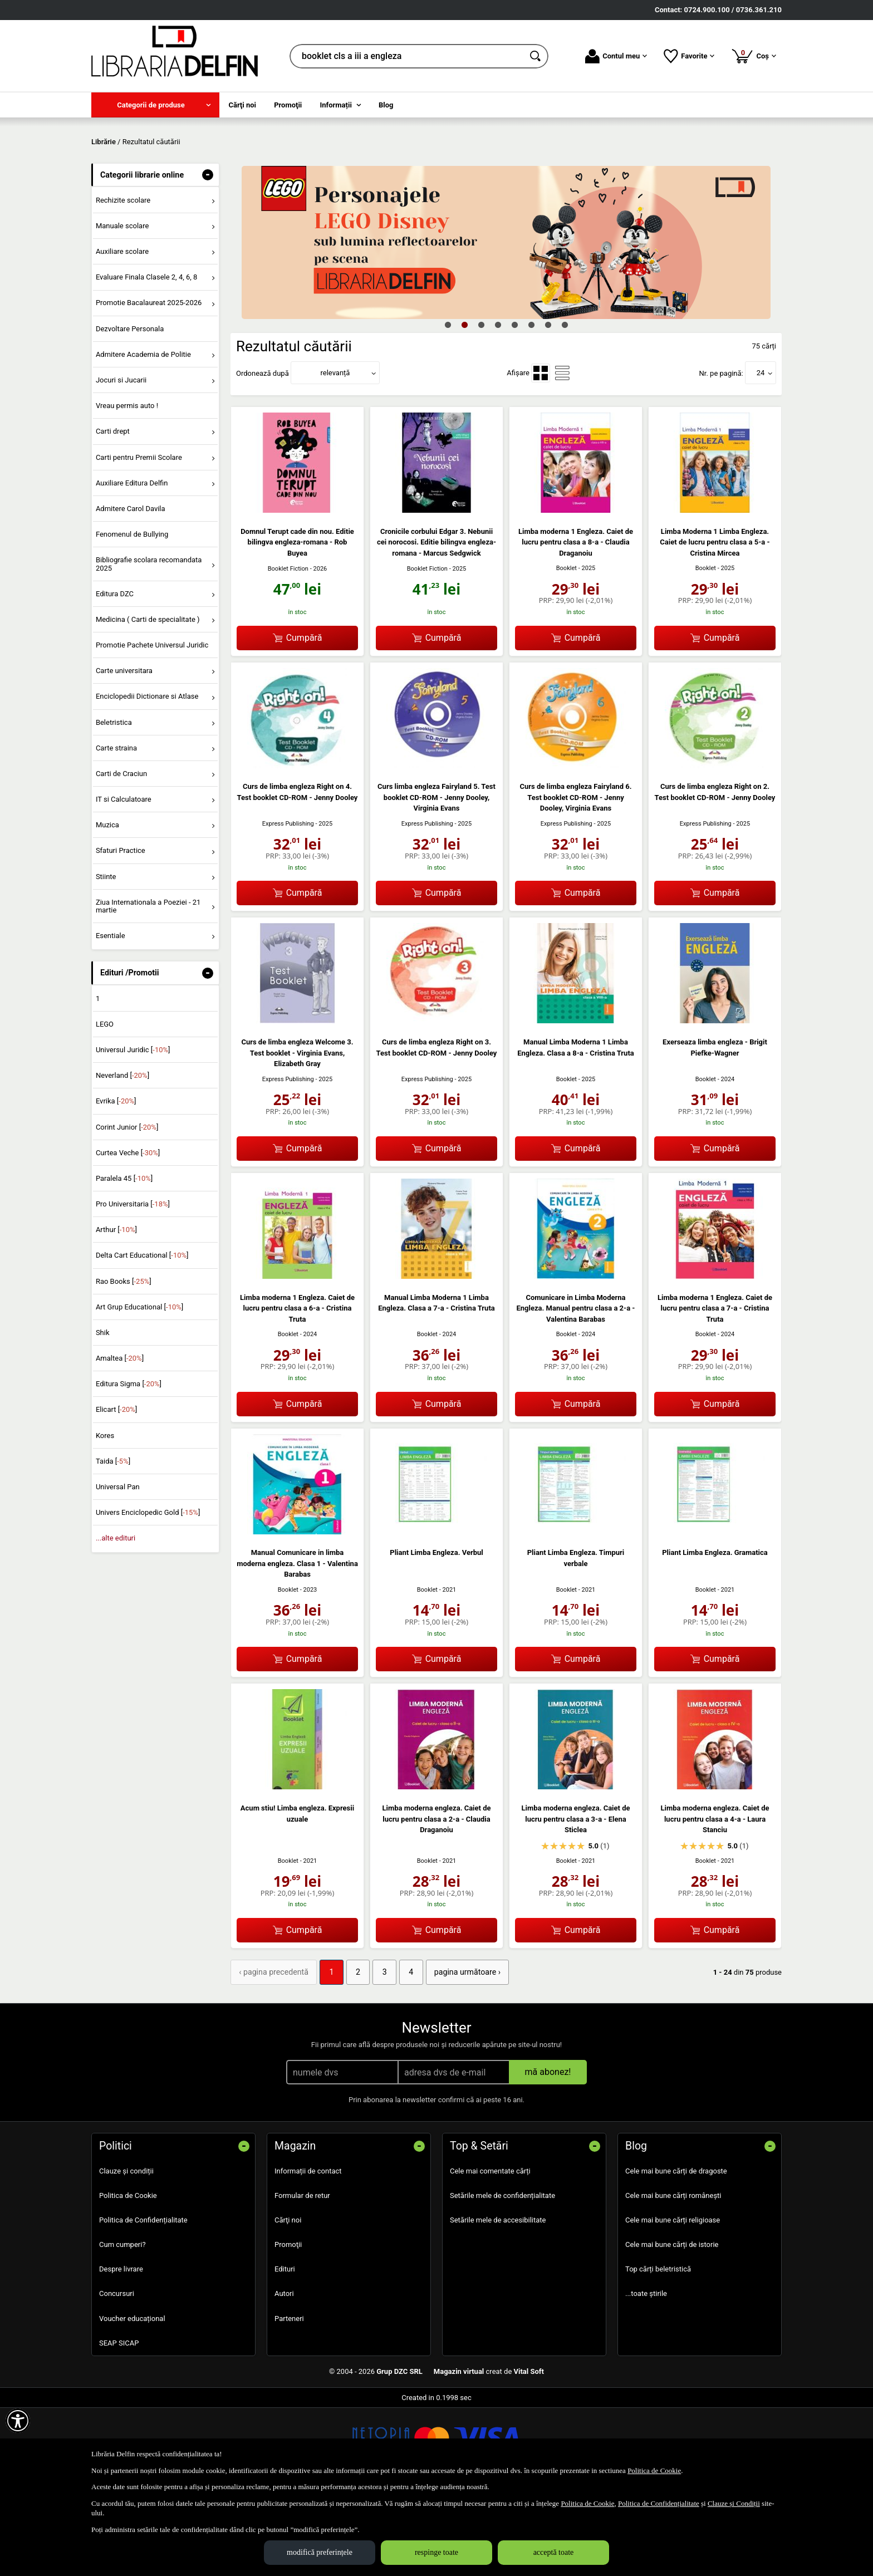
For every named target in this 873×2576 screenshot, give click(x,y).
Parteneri (289, 2396)
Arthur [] (116, 1310)
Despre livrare (121, 2347)
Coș (753, 55)
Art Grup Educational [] (139, 1387)
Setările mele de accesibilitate (498, 2298)
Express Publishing (288, 903)
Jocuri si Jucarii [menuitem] (121, 460)
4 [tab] (497, 404)
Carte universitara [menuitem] (124, 751)
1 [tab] (447, 404)
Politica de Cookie (128, 2274)
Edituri (284, 2347)
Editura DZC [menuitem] (115, 674)
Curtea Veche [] (128, 1233)
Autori (284, 2372)
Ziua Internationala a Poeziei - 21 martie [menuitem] (148, 986)
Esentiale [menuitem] (110, 1016)
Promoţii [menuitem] (288, 105)
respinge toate (436, 2552)
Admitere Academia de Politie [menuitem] (143, 434)
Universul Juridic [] (133, 1130)
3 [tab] (481, 404)
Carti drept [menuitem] (113, 512)
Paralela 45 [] (124, 1258)
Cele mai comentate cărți (490, 2249)
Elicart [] (116, 1490)
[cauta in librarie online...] (407, 56)
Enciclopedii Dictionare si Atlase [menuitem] (147, 777)
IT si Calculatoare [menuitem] (123, 879)
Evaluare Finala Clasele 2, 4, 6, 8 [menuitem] (147, 358)
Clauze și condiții (126, 2249)
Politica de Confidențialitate (143, 2298)
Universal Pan (118, 1567)
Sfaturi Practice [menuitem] (120, 931)
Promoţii (288, 2323)
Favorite (689, 56)
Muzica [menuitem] (107, 905)
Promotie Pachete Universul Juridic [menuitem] (152, 725)
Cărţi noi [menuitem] (242, 105)
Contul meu (616, 56)
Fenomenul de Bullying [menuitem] (132, 614)
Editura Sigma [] (128, 1464)
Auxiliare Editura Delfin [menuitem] (132, 563)
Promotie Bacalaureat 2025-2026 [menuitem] (149, 383)
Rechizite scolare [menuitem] (123, 280)
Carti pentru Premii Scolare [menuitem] (139, 537)
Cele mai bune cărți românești (673, 2274)
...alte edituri (115, 1619)
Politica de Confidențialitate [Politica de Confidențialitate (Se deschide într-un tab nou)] (658, 2503)
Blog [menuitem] (386, 105)
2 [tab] (464, 404)
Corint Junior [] (127, 1207)
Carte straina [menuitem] (116, 828)
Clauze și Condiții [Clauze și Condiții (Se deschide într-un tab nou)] (734, 2503)
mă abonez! (548, 2150)
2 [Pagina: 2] (348, 2052)
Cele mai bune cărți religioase (672, 2298)
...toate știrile (646, 2372)
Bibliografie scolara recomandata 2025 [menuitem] (149, 644)
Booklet (566, 648)
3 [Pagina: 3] (372, 2052)
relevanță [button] (335, 453)
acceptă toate (553, 2552)
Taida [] (113, 1541)
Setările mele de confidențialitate (502, 2274)
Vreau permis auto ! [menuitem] (127, 486)
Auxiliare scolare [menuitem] (122, 332)
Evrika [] (116, 1181)
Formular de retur (302, 2274)
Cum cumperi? (122, 2323)
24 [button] (761, 453)
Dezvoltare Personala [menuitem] (130, 409)
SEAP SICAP (119, 2421)
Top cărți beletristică (658, 2347)
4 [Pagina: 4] (397, 2052)
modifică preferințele (319, 2552)
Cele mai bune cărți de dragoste (676, 2249)
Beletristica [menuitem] (114, 802)
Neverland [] (122, 1156)
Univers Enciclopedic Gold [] (148, 1593)
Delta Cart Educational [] (142, 1336)
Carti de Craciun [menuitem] (121, 854)
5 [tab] (514, 404)
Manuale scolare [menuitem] (122, 306)
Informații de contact (308, 2249)
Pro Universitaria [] (133, 1284)
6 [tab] (531, 404)
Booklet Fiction (288, 648)
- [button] (207, 255)
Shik (103, 1413)
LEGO (105, 1104)
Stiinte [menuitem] (106, 957)
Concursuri (116, 2372)
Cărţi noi (287, 2298)
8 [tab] (564, 404)
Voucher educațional (132, 2396)
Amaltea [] (120, 1438)
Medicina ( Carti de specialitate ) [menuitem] (148, 699)
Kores (105, 1516)
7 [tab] (547, 404)
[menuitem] (155, 104)
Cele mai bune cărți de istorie (672, 2323)
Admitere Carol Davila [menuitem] (130, 589)
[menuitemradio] (540, 453)
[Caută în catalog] (536, 56)
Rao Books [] (123, 1361)
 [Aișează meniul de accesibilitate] (18, 2420)
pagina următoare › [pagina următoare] (448, 2052)
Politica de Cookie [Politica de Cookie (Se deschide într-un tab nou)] (654, 2470)
